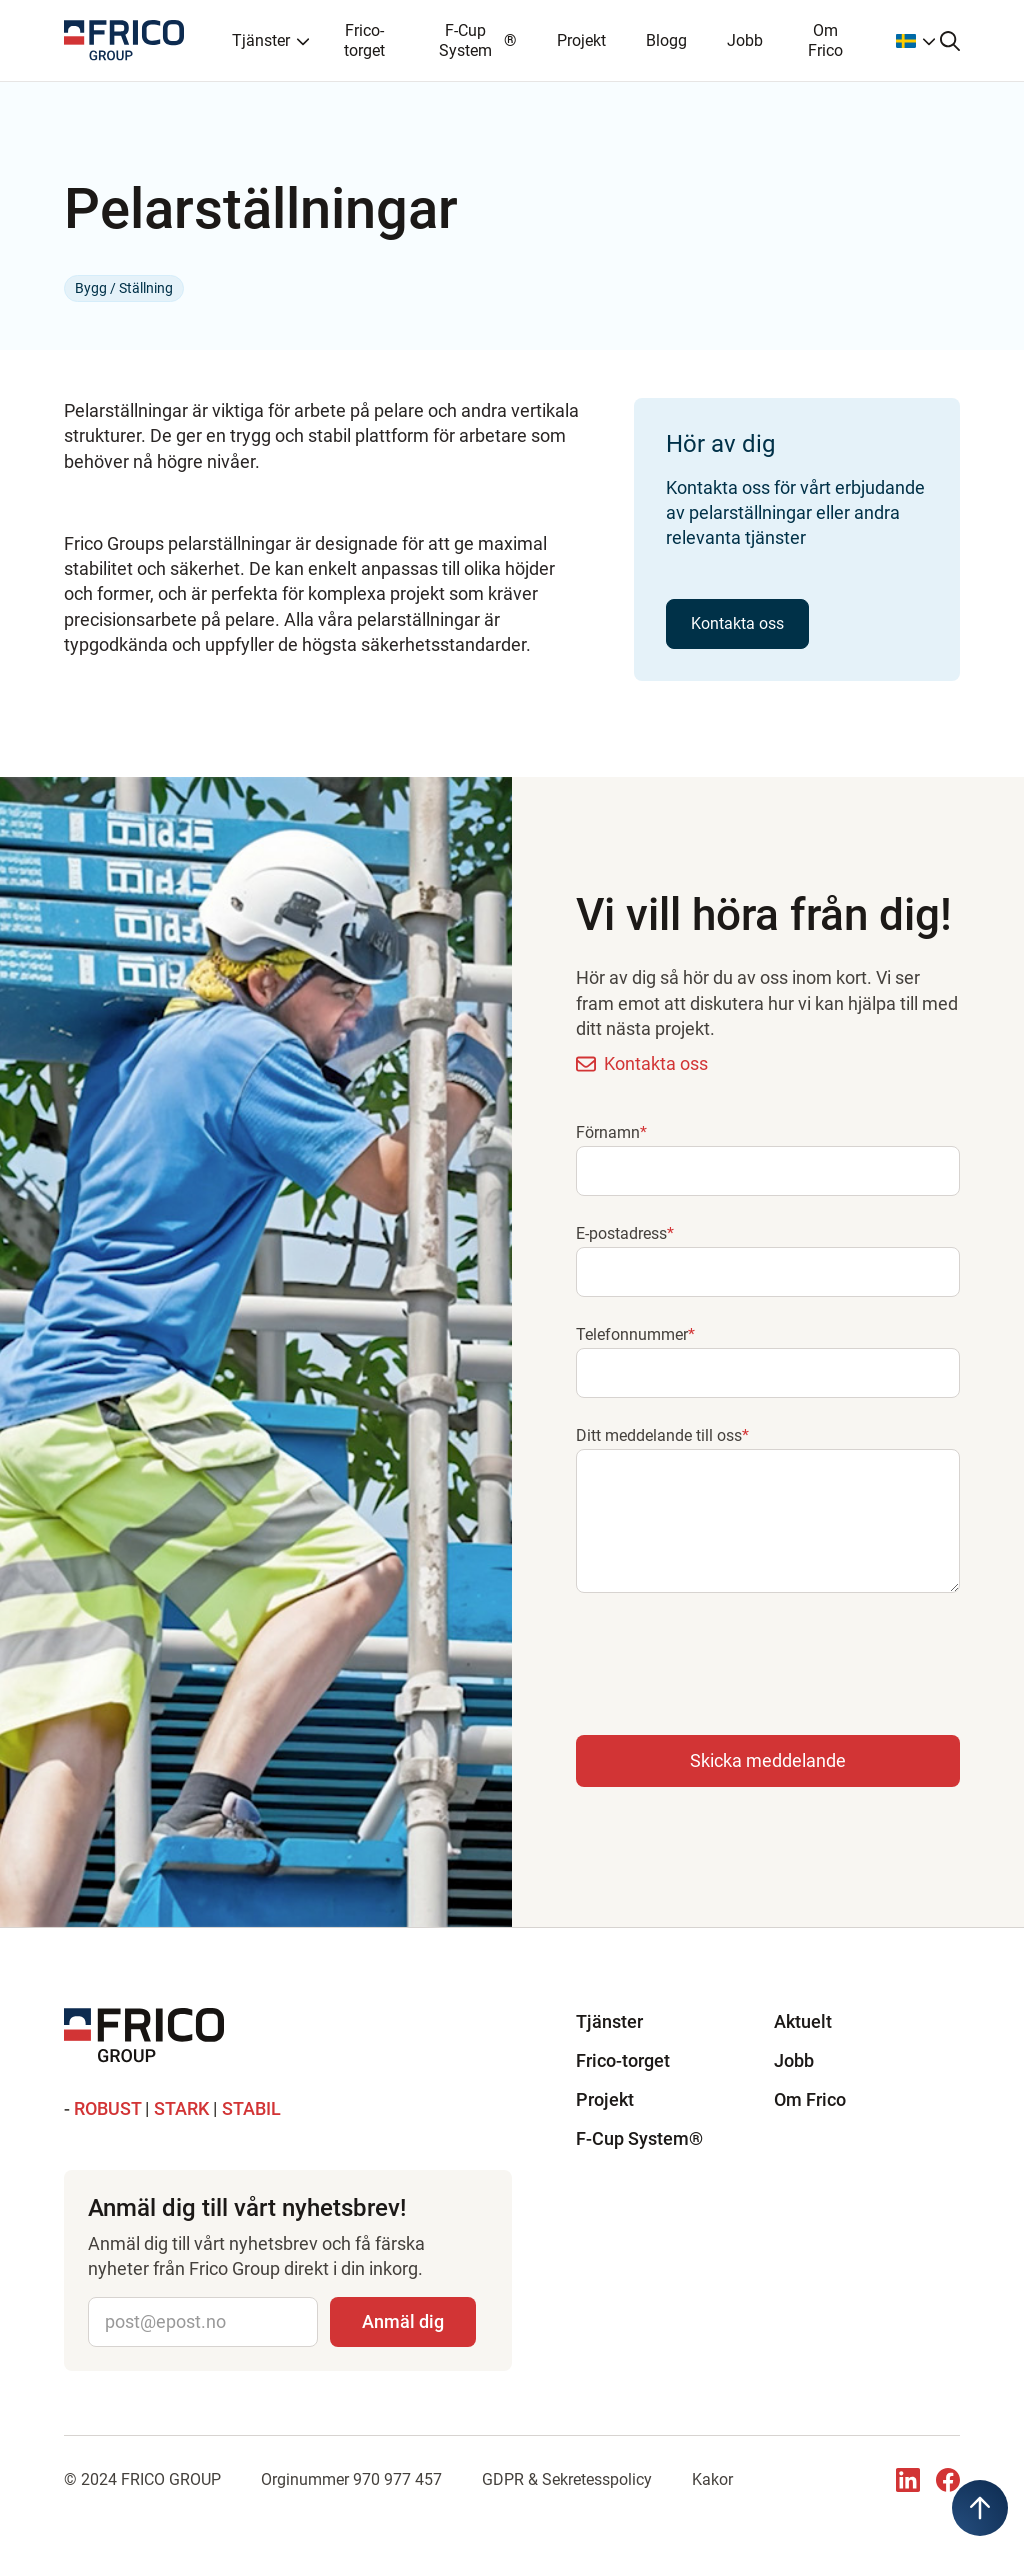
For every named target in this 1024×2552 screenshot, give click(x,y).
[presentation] (728, 1660)
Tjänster (609, 2021)
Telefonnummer (635, 1334)
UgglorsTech (517, 2503)
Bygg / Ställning (124, 288)
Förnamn (611, 1132)
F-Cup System (478, 40)
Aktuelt (803, 2021)
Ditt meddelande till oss (662, 1435)
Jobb (745, 40)
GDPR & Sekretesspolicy (567, 2479)
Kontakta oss (737, 623)
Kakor (712, 2479)
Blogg (666, 40)
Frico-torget (364, 40)
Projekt (581, 40)
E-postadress (625, 1233)
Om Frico (825, 40)
